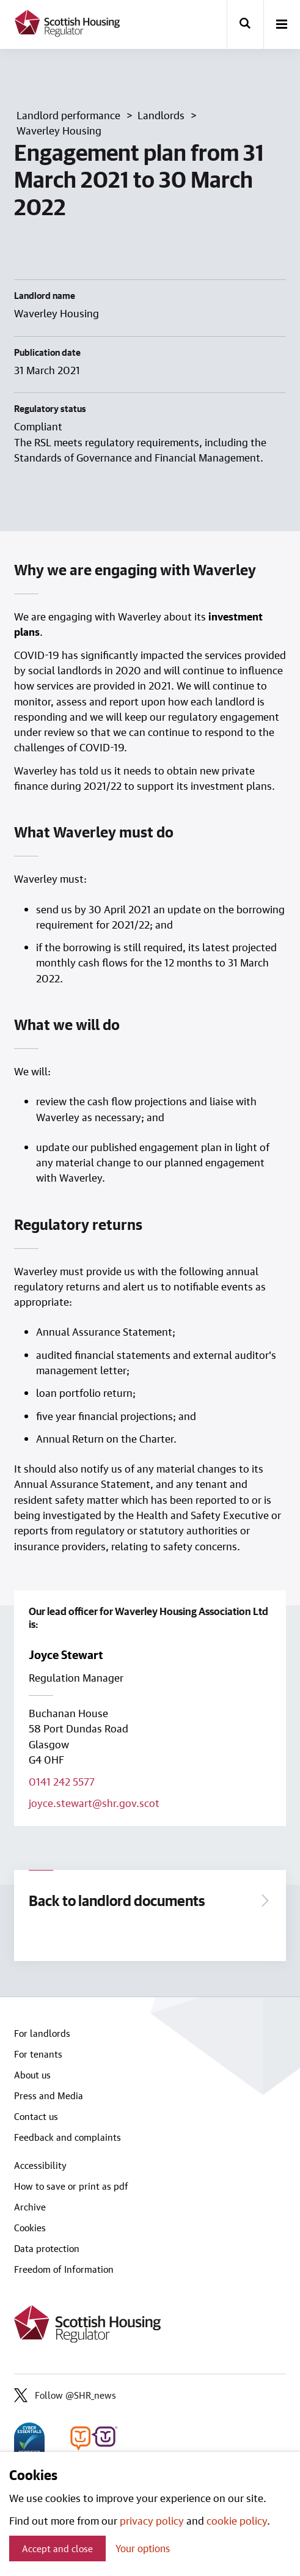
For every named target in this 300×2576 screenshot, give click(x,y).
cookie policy (237, 2520)
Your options (142, 2548)
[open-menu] (281, 25)
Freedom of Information (64, 2269)
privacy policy (152, 2520)
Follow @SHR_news (65, 2395)
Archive (30, 2206)
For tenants (38, 2053)
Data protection (46, 2248)
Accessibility (40, 2165)
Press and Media (48, 2095)
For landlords (42, 2033)
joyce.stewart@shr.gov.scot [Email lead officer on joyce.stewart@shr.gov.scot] (94, 1802)
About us (32, 2074)
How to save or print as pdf (71, 2185)
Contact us (36, 2116)
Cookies (30, 2227)
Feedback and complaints (67, 2137)
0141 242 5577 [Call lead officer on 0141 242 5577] (62, 1781)
